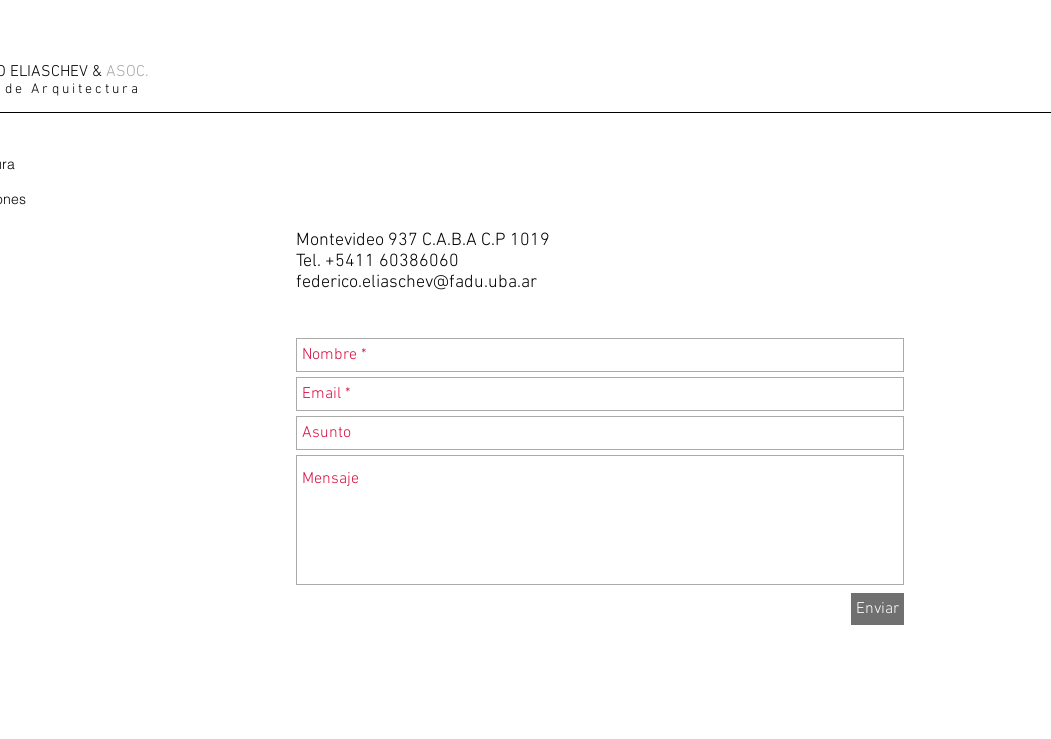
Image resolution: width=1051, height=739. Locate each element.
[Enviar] (877, 609)
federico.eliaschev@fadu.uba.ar (416, 282)
